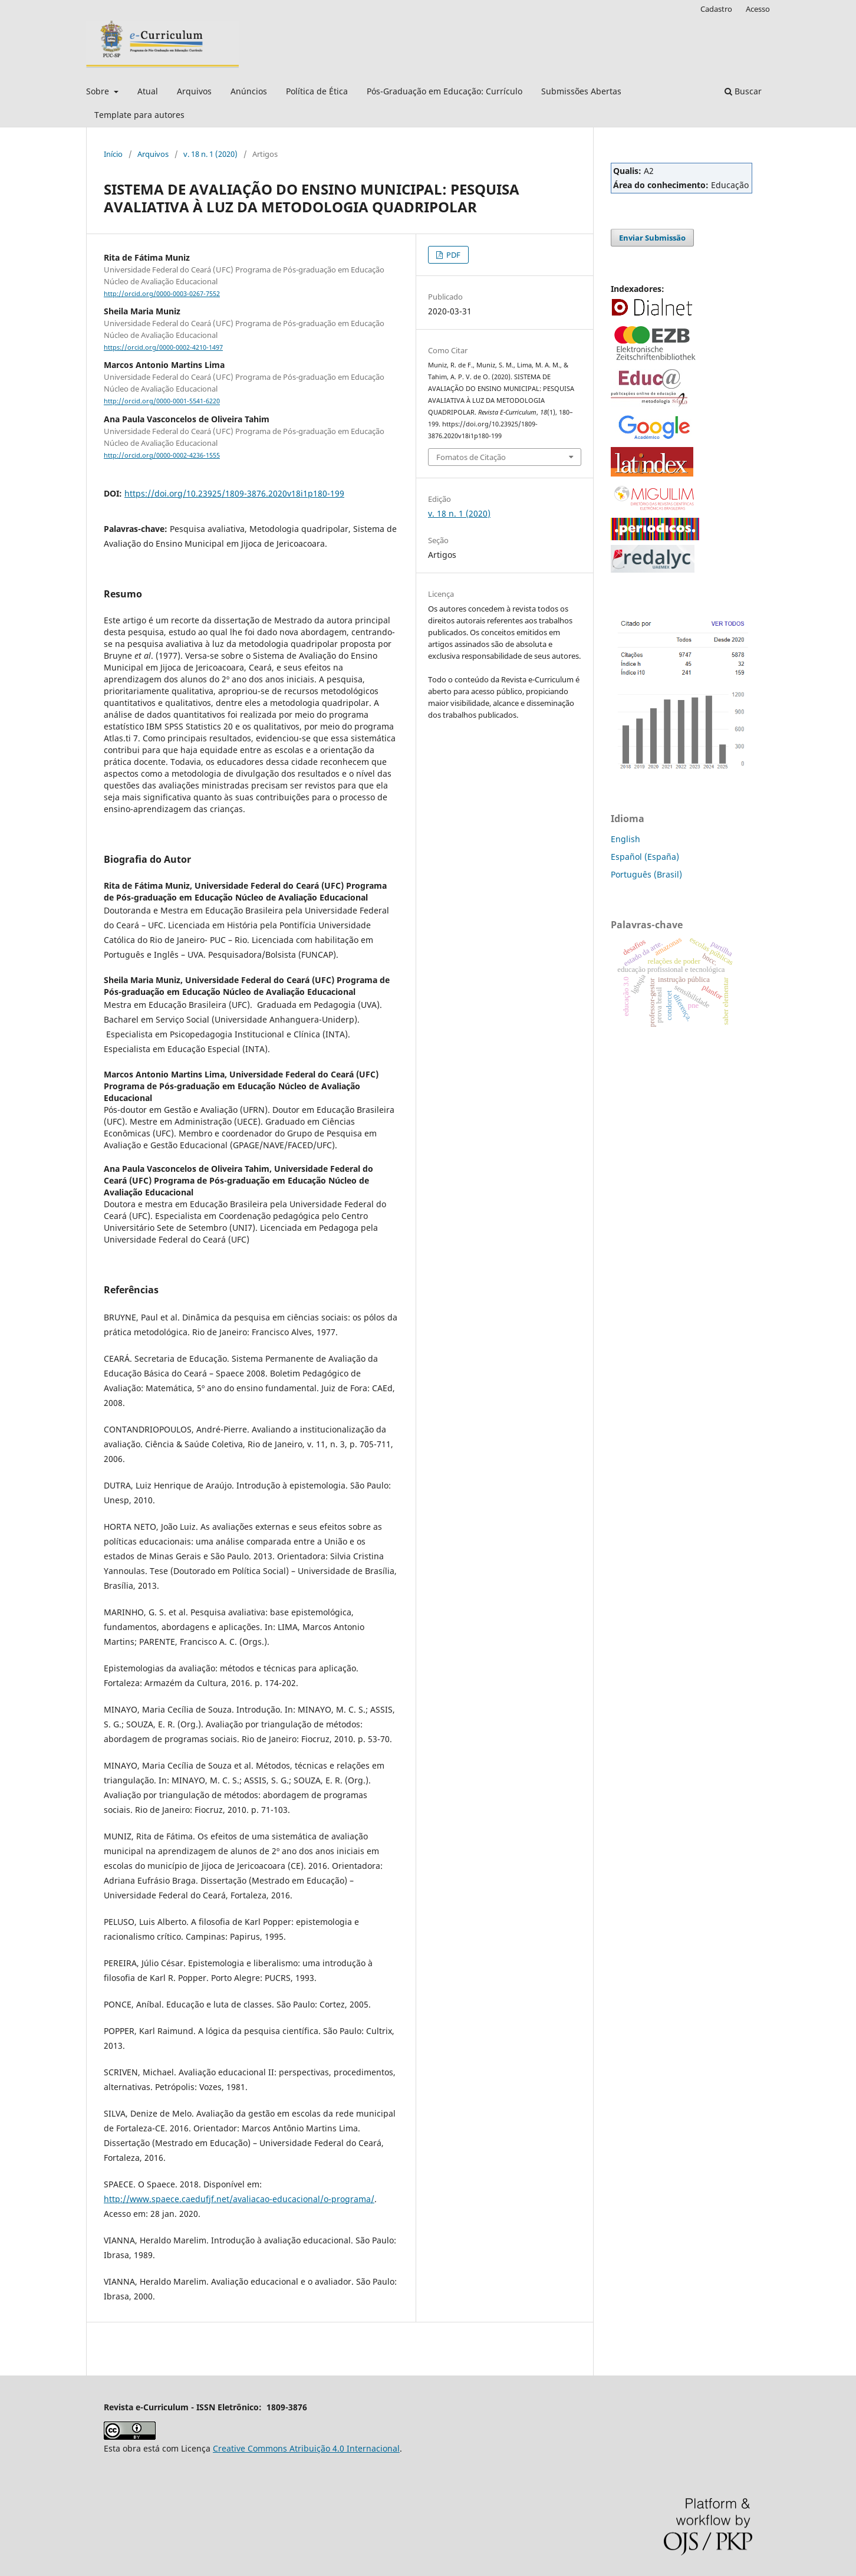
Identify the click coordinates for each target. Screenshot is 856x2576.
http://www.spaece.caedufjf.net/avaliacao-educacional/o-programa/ (239, 2198)
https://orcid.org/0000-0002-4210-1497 (163, 347)
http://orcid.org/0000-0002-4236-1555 (162, 455)
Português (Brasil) (646, 874)
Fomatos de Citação (471, 457)
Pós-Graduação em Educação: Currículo (444, 91)
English (625, 839)
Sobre (98, 91)
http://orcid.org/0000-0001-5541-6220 (162, 401)
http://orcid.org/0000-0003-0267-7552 (162, 294)
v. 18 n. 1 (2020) (210, 154)
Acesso (758, 9)
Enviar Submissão (652, 237)
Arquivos (194, 91)
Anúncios (249, 91)
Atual (147, 91)
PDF (452, 254)
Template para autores (139, 114)
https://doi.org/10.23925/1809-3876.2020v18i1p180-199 (234, 493)
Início (113, 154)
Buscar (743, 91)
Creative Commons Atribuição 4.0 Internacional (306, 2448)
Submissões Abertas (581, 91)
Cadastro (716, 9)
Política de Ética (317, 91)
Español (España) (645, 856)
